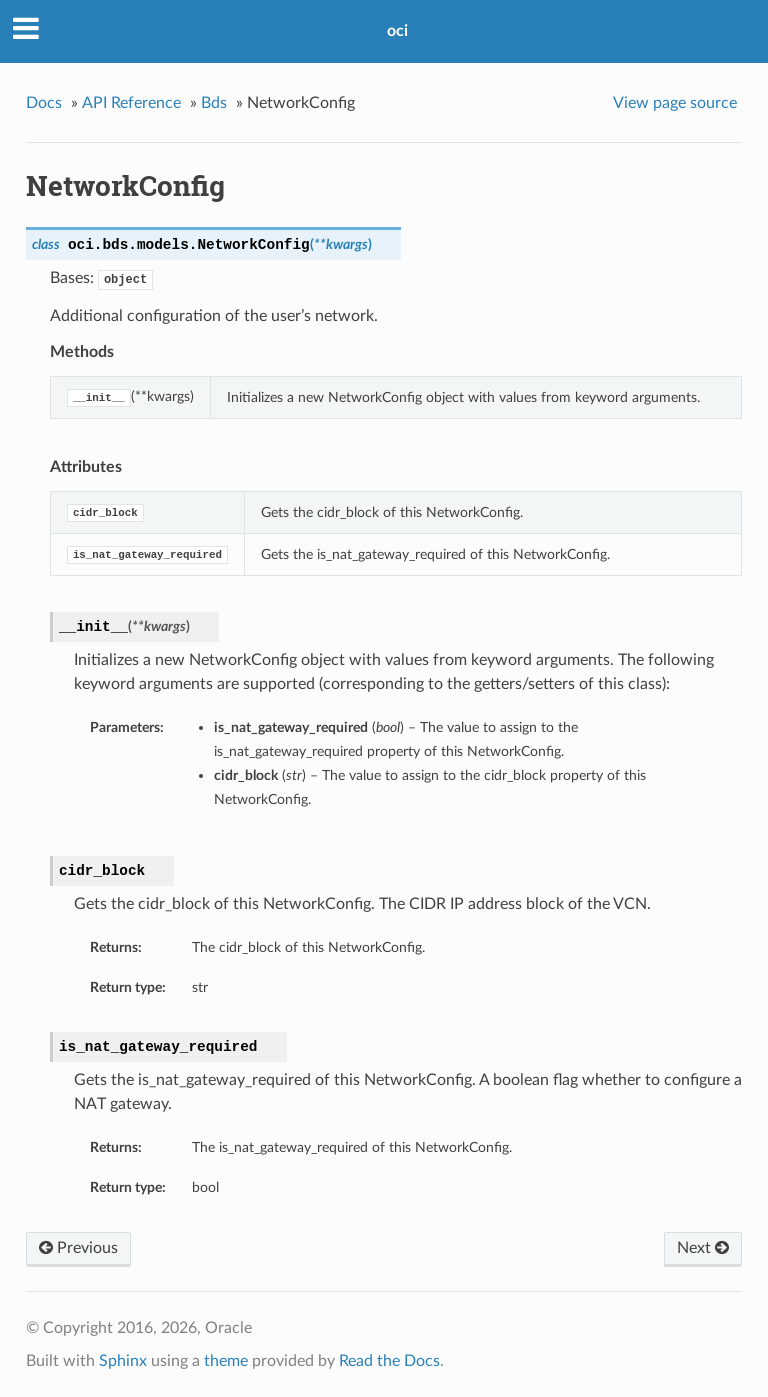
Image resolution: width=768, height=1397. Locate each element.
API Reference (131, 103)
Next (703, 1248)
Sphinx (123, 1361)
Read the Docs (389, 1361)
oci (397, 31)
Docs (44, 103)
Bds (214, 103)
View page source (675, 103)
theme (226, 1361)
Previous (78, 1248)
